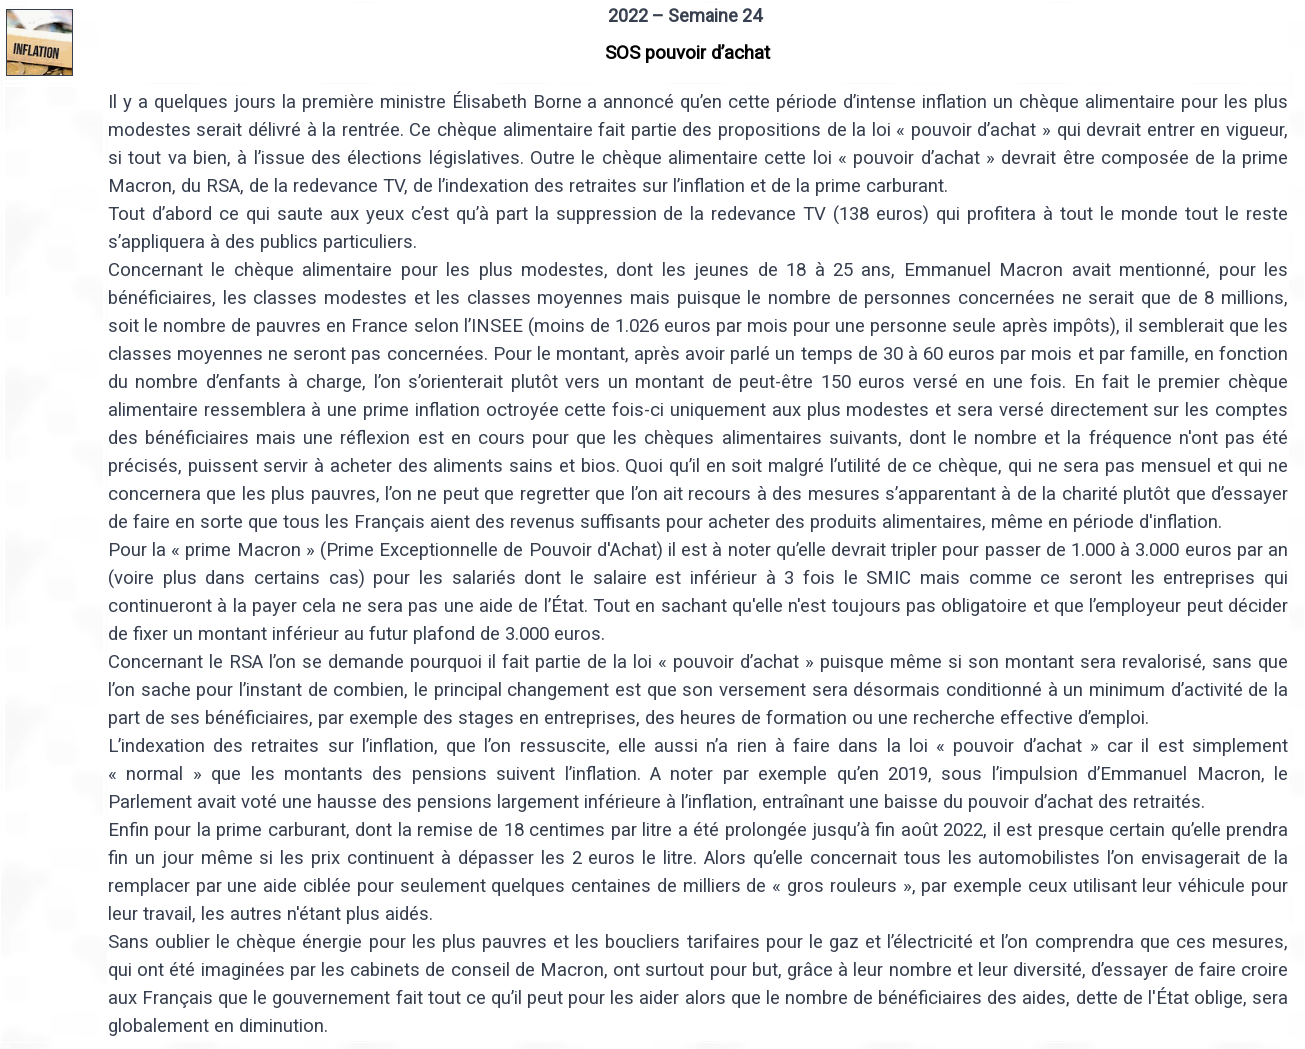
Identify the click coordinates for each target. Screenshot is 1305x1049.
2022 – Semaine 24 (685, 15)
